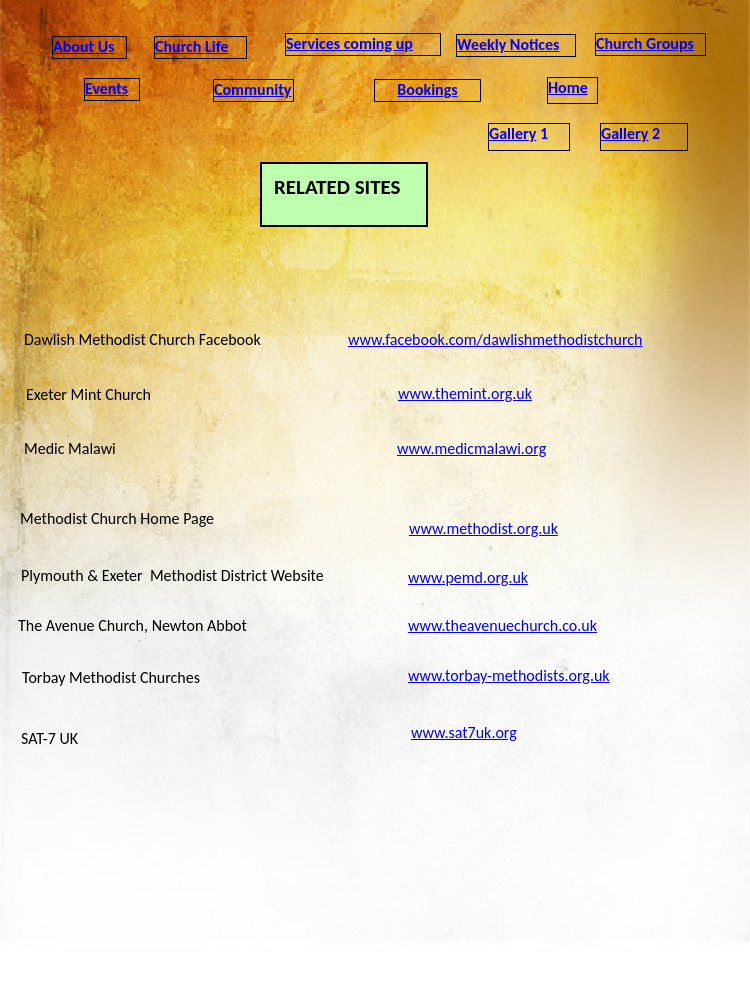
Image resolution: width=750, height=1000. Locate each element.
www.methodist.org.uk (483, 528)
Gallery (512, 133)
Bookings (427, 89)
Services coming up (349, 43)
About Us (83, 46)
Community (252, 89)
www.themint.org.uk (465, 393)
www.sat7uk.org (464, 732)
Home (568, 87)
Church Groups (645, 43)
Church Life (192, 46)
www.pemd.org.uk (468, 577)
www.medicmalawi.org (471, 448)
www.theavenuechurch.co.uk (502, 625)
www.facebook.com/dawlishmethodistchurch (495, 339)
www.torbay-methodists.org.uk (509, 675)
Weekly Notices (508, 44)
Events (106, 88)
